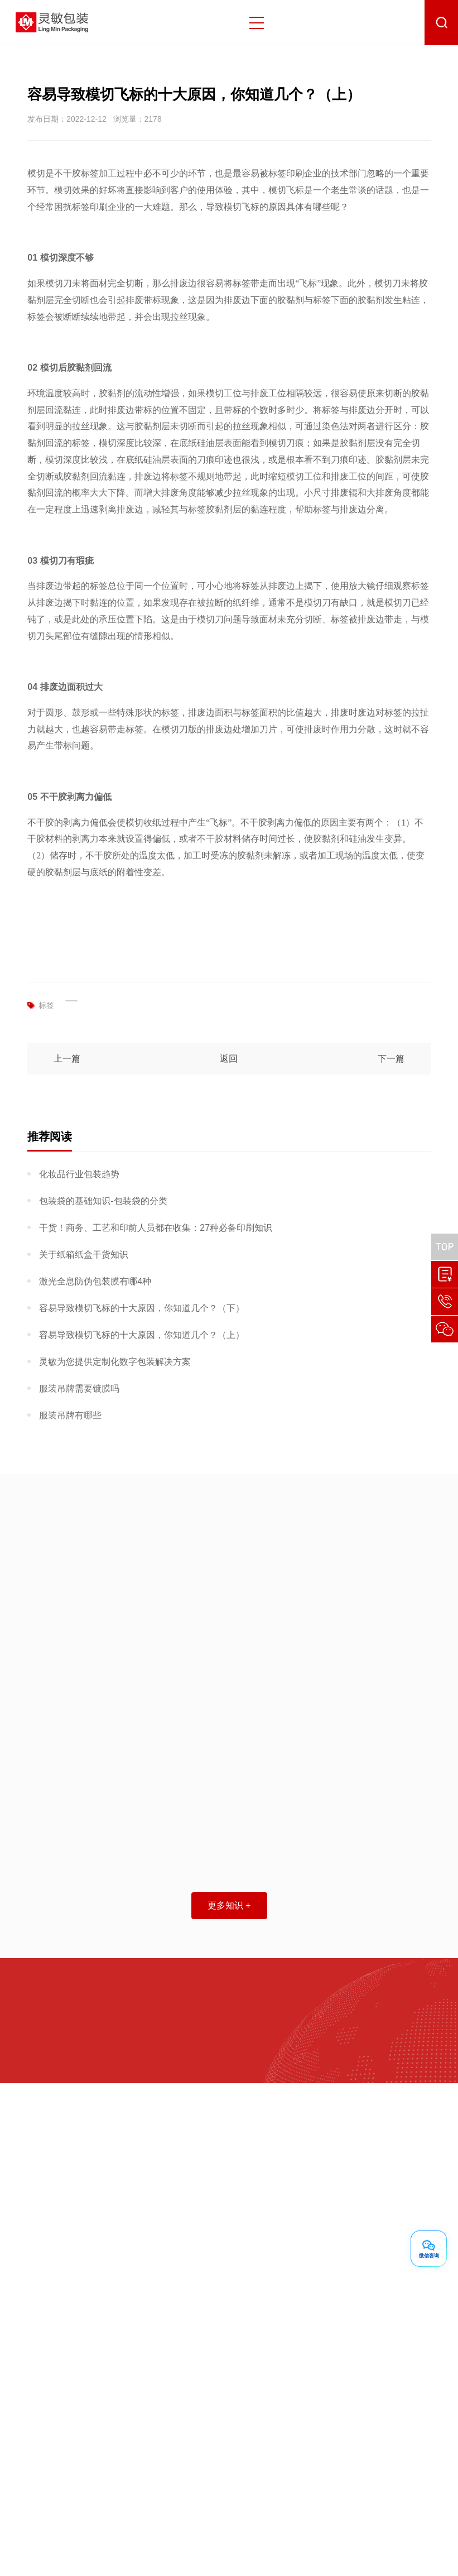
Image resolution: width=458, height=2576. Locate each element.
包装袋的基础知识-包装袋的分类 (103, 1201)
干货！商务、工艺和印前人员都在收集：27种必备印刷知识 (155, 1227)
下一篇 (391, 1058)
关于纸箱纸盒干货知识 (83, 1254)
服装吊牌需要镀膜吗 (79, 1388)
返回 (229, 1058)
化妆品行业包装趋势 (79, 1174)
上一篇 (67, 1058)
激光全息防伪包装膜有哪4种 (95, 1281)
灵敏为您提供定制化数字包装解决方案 (115, 1361)
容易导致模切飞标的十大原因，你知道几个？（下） (141, 1308)
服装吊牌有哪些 (70, 1415)
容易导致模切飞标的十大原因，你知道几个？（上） (141, 1335)
